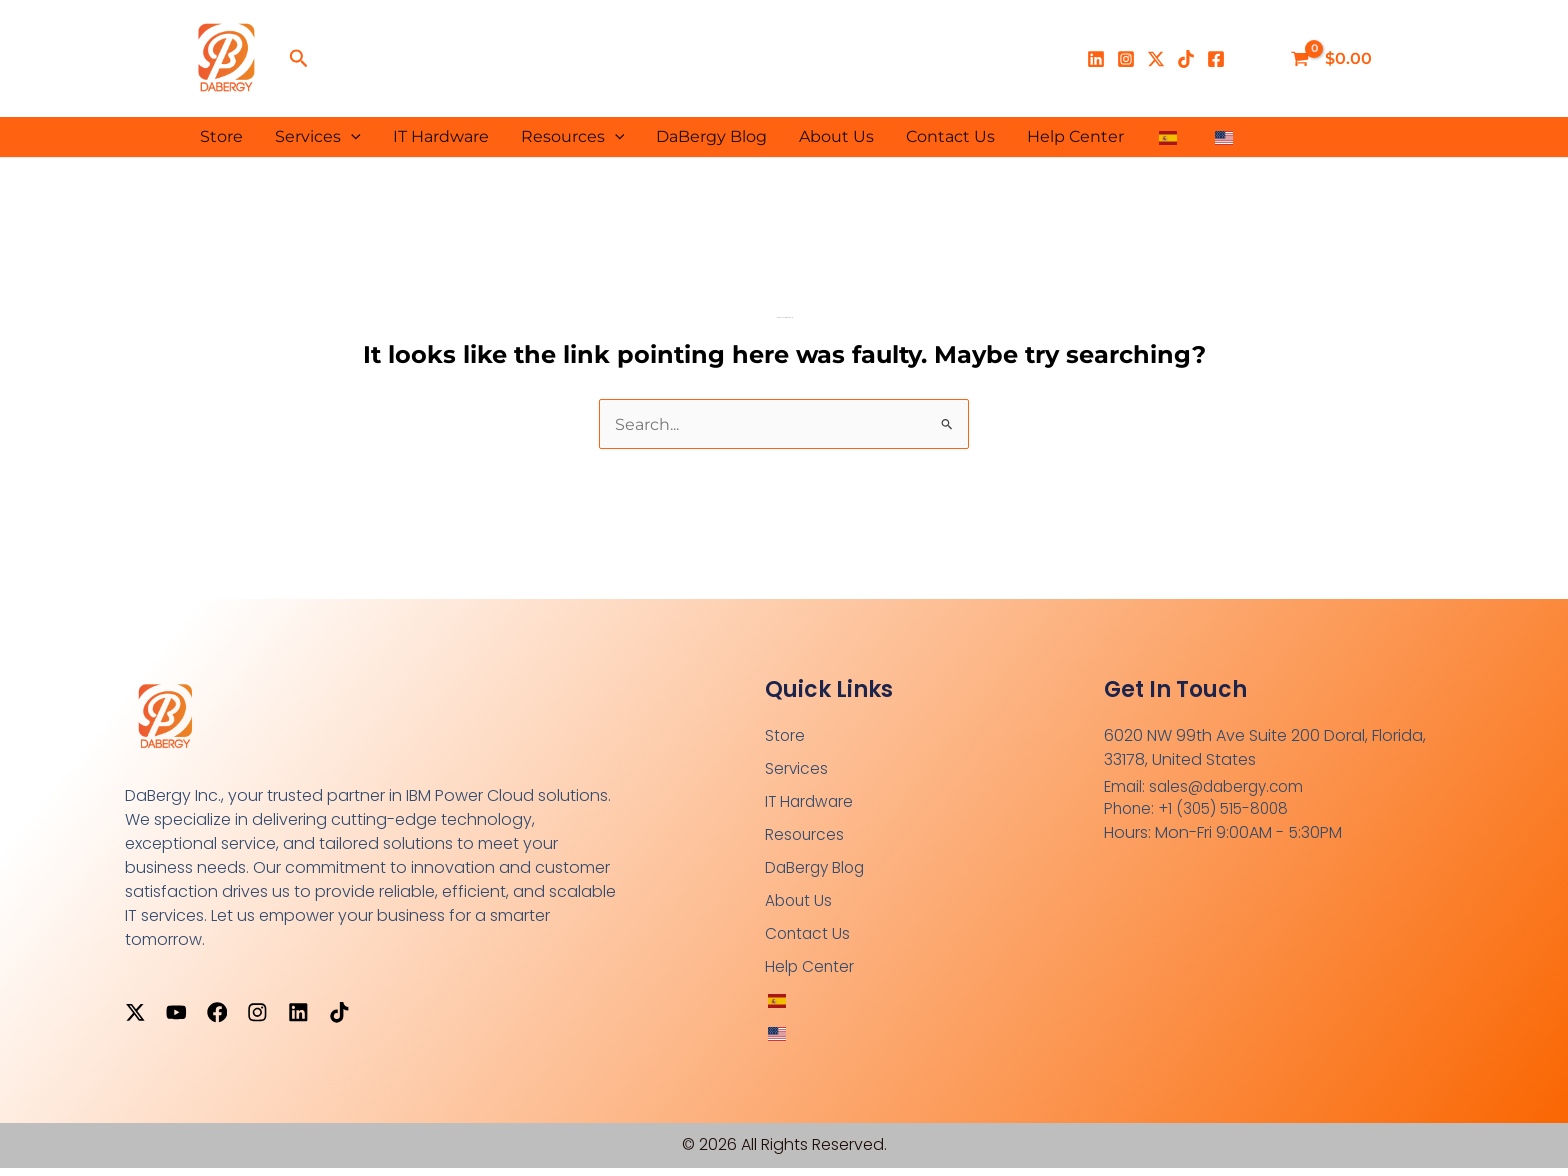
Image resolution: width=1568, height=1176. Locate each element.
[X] (1156, 59)
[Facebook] (1216, 59)
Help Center (1075, 136)
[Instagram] (1126, 59)
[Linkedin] (1096, 59)
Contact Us (950, 136)
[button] (299, 59)
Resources (573, 137)
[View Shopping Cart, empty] (1333, 59)
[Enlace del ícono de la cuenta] (1254, 59)
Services (318, 137)
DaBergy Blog (711, 136)
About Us (836, 136)
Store (221, 136)
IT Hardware (441, 136)
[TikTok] (1186, 59)
